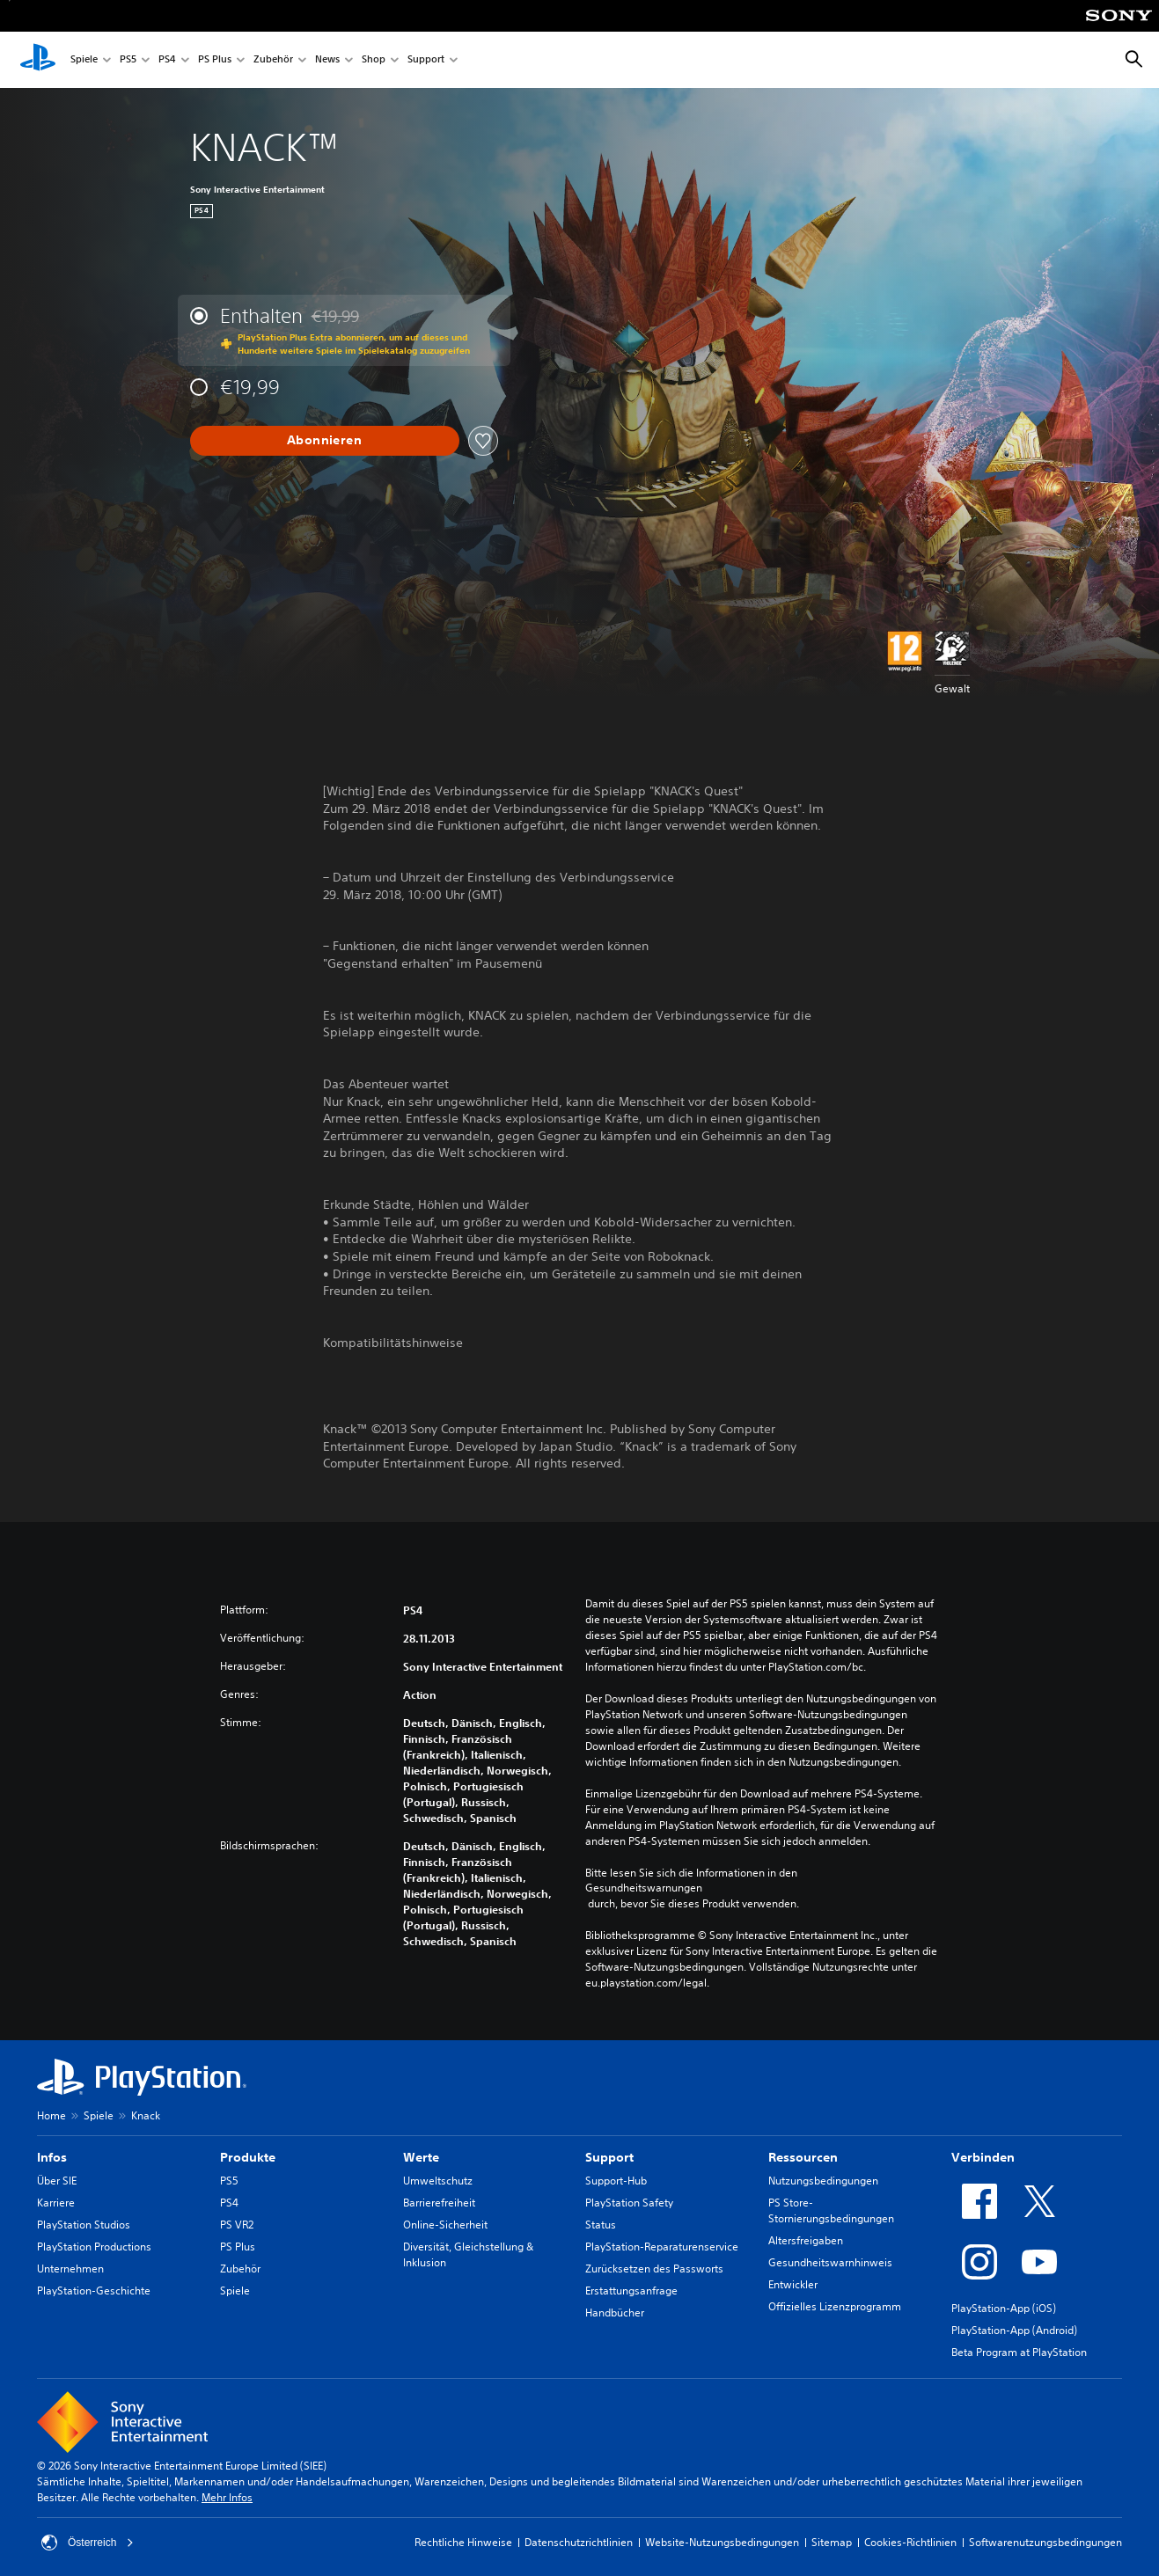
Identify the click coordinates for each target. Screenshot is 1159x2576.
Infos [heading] (52, 2157)
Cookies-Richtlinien (910, 2542)
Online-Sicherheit (445, 2224)
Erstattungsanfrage (631, 2290)
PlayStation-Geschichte (93, 2290)
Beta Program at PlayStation (1019, 2352)
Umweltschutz (438, 2180)
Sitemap (831, 2542)
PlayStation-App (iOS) (1003, 2308)
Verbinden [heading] (983, 2157)
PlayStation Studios (83, 2224)
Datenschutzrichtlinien (578, 2542)
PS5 (128, 60)
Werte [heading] (421, 2157)
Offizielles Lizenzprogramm (834, 2306)
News (327, 60)
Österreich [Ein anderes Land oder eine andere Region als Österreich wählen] (87, 2542)
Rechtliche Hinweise (463, 2542)
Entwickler (793, 2284)
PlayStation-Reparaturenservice (661, 2246)
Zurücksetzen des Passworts (654, 2268)
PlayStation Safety (629, 2202)
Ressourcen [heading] (803, 2157)
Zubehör (273, 60)
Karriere (56, 2202)
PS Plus (214, 60)
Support (425, 60)
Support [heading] (609, 2157)
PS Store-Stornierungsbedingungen (831, 2210)
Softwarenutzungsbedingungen (1045, 2542)
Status (600, 2224)
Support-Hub (616, 2180)
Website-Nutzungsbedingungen (722, 2542)
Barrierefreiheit (439, 2202)
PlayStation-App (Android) (1014, 2330)
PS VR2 (236, 2224)
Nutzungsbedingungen (823, 2180)
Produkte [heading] (247, 2157)
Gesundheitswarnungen (643, 1888)
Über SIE (57, 2180)
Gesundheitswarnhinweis (830, 2262)
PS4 (167, 60)
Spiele (84, 60)
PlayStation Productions (94, 2246)
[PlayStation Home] (38, 60)
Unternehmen (70, 2268)
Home (51, 2115)
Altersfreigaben (805, 2240)
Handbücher (614, 2312)
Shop (373, 60)
